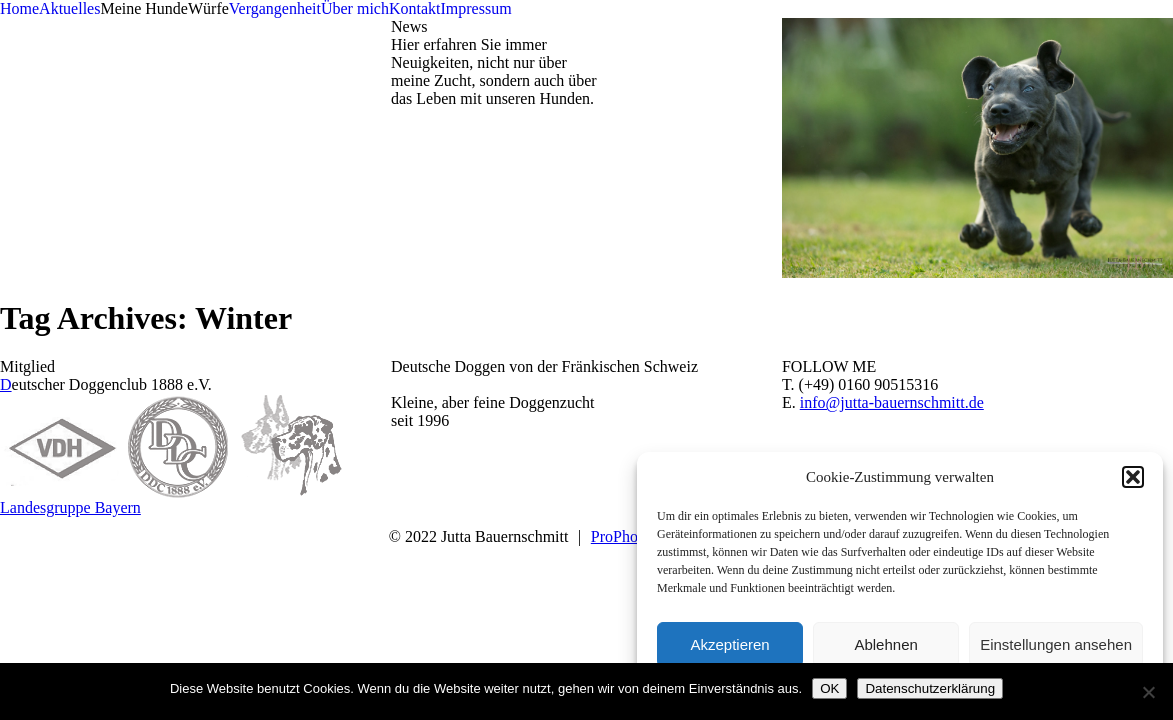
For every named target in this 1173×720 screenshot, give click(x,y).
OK (829, 688)
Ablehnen (885, 644)
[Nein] (1148, 692)
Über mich (355, 8)
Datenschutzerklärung (930, 688)
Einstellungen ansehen (1056, 644)
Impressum (475, 8)
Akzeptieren (729, 644)
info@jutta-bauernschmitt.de (892, 402)
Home (19, 8)
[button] (1133, 477)
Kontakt (415, 8)
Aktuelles (69, 8)
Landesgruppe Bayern (70, 507)
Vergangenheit (275, 8)
